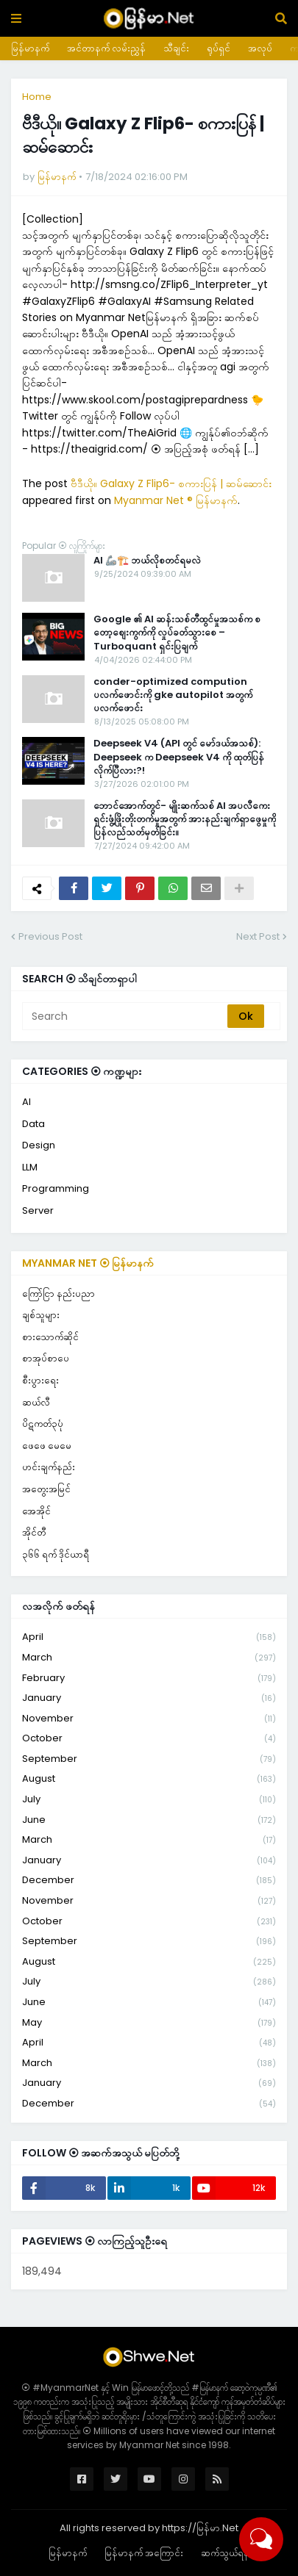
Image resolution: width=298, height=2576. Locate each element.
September (149, 1759)
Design (38, 1145)
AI (26, 1102)
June (149, 1820)
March (149, 1658)
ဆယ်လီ (36, 1402)
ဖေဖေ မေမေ (46, 1446)
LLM (30, 1167)
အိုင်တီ (34, 1532)
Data (33, 1124)
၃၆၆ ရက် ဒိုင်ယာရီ (55, 1554)
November (149, 1719)
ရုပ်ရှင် (218, 48)
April (149, 1637)
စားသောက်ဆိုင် (50, 1337)
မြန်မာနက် (30, 48)
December (149, 1880)
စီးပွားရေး (40, 1380)
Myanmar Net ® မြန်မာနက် (176, 500)
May (149, 2023)
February (149, 1678)
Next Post (258, 936)
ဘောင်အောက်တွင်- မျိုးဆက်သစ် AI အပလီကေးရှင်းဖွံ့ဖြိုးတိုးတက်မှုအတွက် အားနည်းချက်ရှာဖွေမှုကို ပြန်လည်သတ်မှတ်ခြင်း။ (184, 819)
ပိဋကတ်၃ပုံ (42, 1424)
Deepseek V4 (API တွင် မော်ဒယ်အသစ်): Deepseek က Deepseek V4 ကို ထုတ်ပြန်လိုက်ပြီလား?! (178, 757)
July (149, 1799)
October (149, 1738)
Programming (55, 1188)
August (149, 1779)
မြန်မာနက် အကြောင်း (143, 2553)
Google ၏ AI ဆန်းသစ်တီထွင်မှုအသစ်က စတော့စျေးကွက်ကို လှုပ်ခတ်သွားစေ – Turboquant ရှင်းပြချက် (176, 632)
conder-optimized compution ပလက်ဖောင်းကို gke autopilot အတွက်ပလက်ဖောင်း (172, 695)
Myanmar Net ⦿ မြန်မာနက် (88, 1263)
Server (38, 1210)
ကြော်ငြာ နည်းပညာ (58, 1293)
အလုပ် (260, 48)
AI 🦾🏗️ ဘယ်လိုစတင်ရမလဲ (147, 560)
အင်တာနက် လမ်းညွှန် (106, 48)
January (149, 1698)
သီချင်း (176, 48)
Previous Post (50, 936)
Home (37, 97)
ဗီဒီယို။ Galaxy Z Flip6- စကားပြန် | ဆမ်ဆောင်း (171, 483)
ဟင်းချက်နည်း (48, 1467)
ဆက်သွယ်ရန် (225, 2553)
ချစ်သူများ (41, 1315)
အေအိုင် (36, 1511)
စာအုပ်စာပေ (45, 1358)
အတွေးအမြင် (46, 1489)
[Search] (125, 1016)
